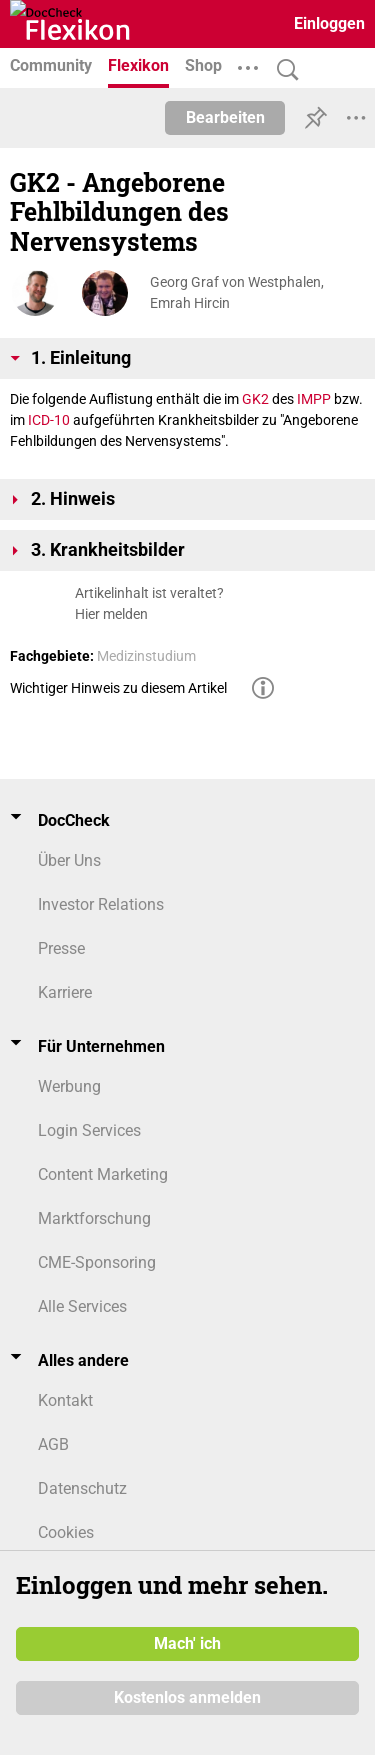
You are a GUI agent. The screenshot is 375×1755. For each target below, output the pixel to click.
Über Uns (69, 860)
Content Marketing (103, 1174)
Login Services (89, 1130)
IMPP (314, 399)
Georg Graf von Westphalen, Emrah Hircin (237, 292)
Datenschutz (82, 1488)
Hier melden (111, 614)
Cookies (66, 1532)
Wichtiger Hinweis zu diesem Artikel (118, 688)
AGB (53, 1444)
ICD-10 (49, 420)
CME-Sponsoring (97, 1262)
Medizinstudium (146, 656)
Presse (61, 948)
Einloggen (329, 23)
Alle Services (82, 1306)
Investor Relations (101, 904)
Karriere (65, 992)
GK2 (255, 399)
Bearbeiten (225, 117)
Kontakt (65, 1400)
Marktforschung (94, 1218)
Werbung (69, 1086)
